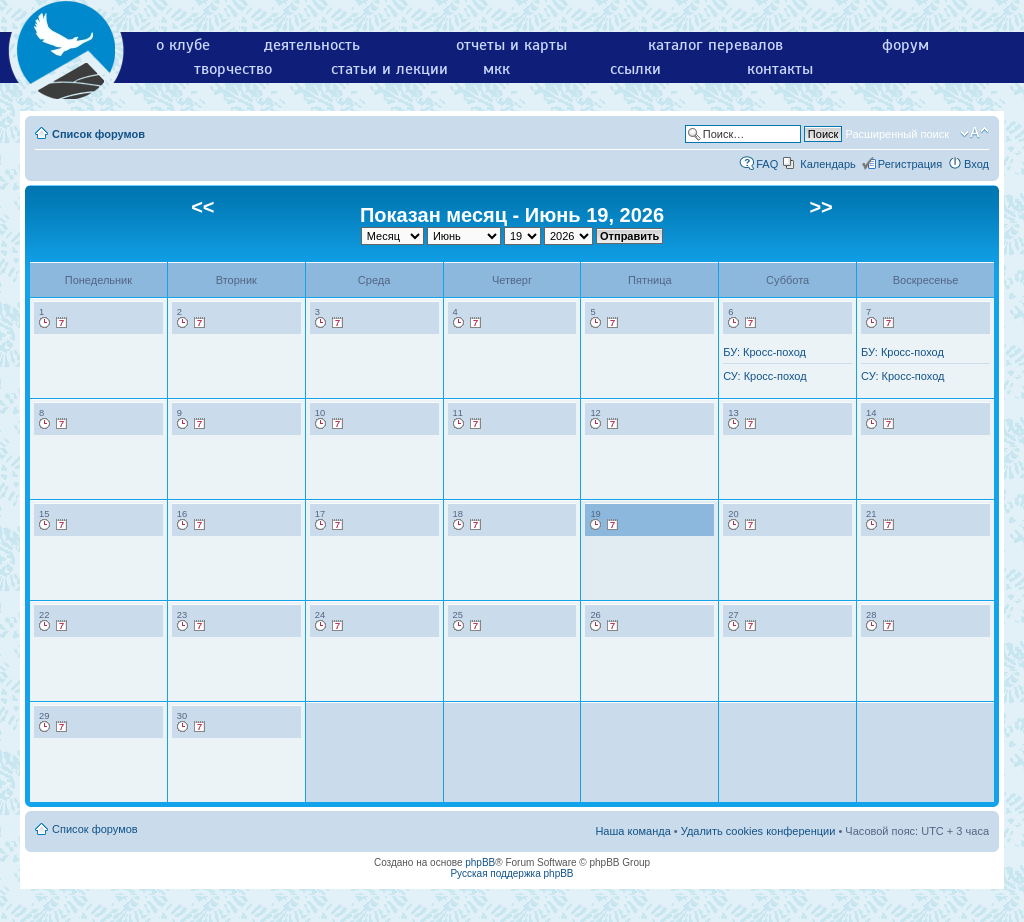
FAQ (767, 164)
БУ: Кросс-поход (764, 352)
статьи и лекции (389, 69)
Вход (976, 164)
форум (905, 45)
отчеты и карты (511, 45)
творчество (233, 69)
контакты (780, 69)
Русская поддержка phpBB (511, 873)
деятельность (312, 45)
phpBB (480, 862)
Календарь (828, 164)
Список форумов (98, 134)
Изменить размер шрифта (974, 133)
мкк (496, 69)
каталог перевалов (715, 45)
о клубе (183, 45)
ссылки (635, 69)
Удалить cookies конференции (758, 831)
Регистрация (910, 164)
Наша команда (632, 831)
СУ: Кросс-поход (764, 376)
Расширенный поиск (897, 134)
